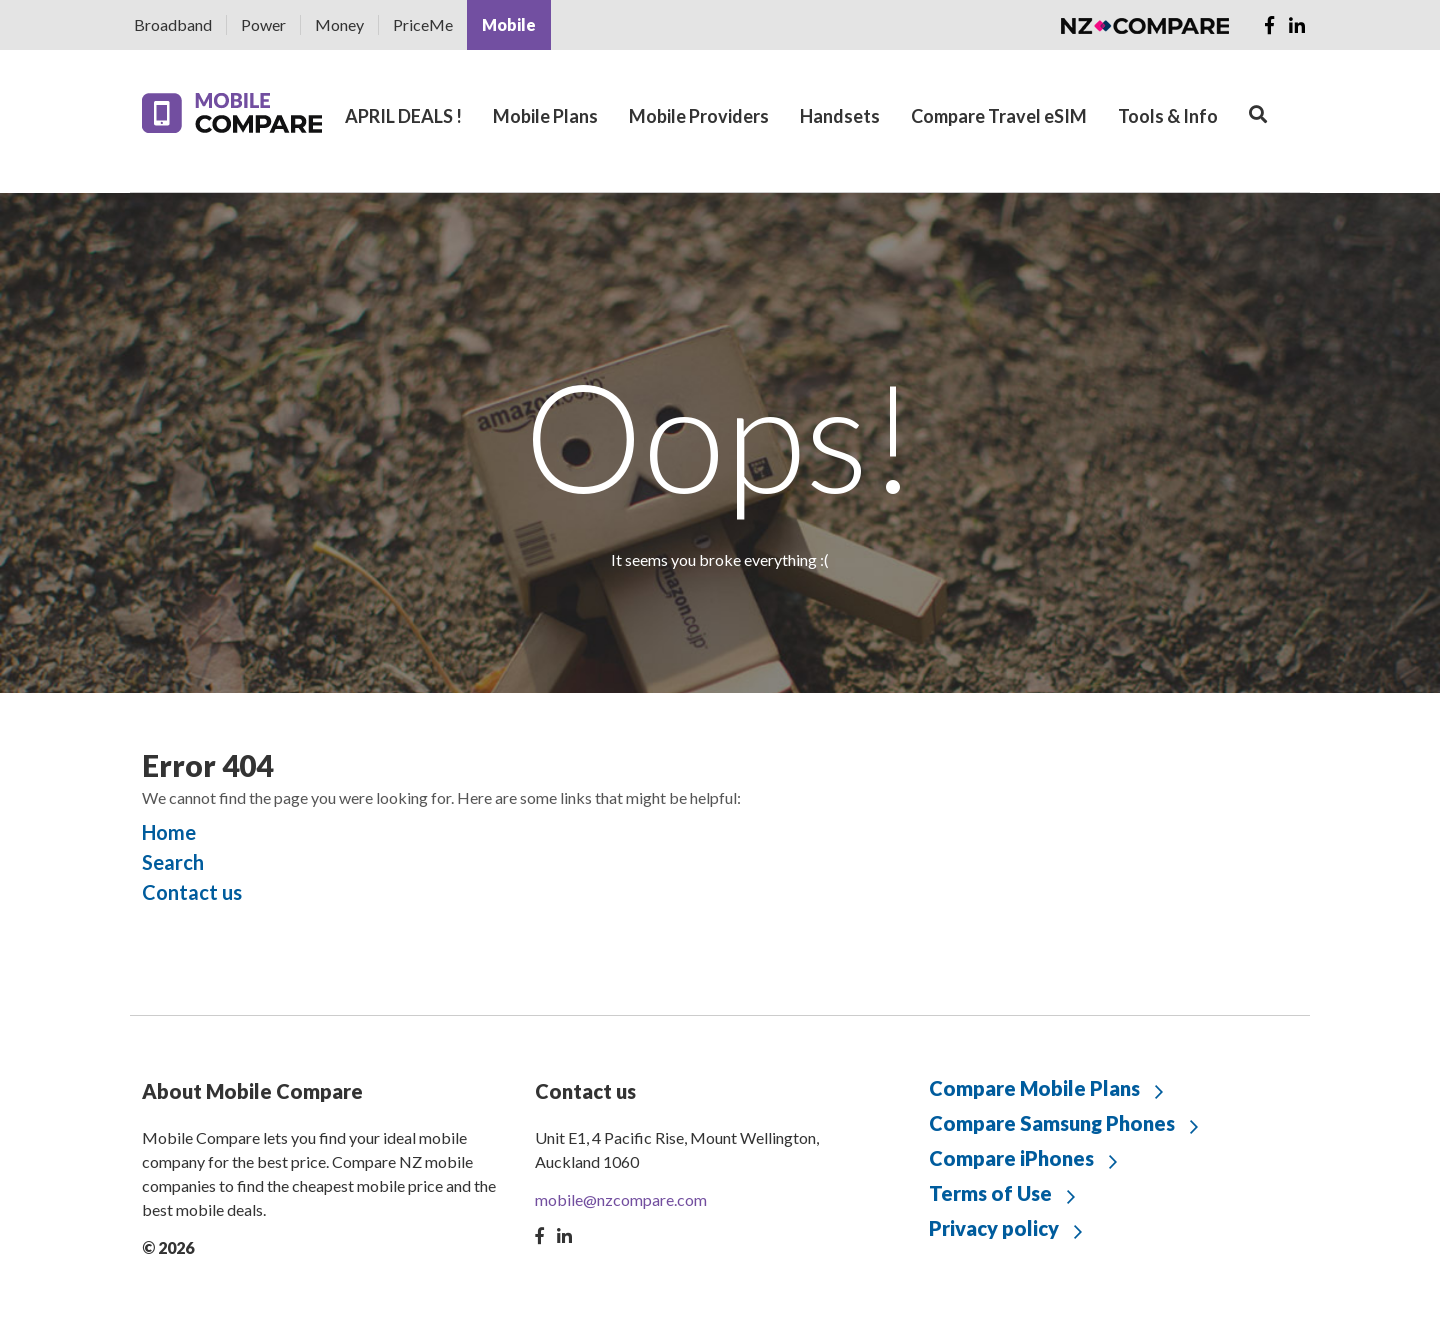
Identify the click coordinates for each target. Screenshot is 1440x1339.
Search (173, 862)
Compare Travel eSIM (999, 116)
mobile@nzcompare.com (621, 1199)
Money (339, 24)
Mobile (509, 24)
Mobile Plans (545, 116)
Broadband (173, 24)
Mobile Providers (699, 116)
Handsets (840, 116)
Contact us (192, 892)
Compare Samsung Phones (1052, 1123)
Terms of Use (990, 1193)
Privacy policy (994, 1228)
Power (263, 24)
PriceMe (423, 24)
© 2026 (168, 1247)
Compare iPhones (1011, 1158)
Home (169, 832)
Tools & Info (1168, 116)
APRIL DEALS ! (403, 116)
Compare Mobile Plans (1034, 1088)
